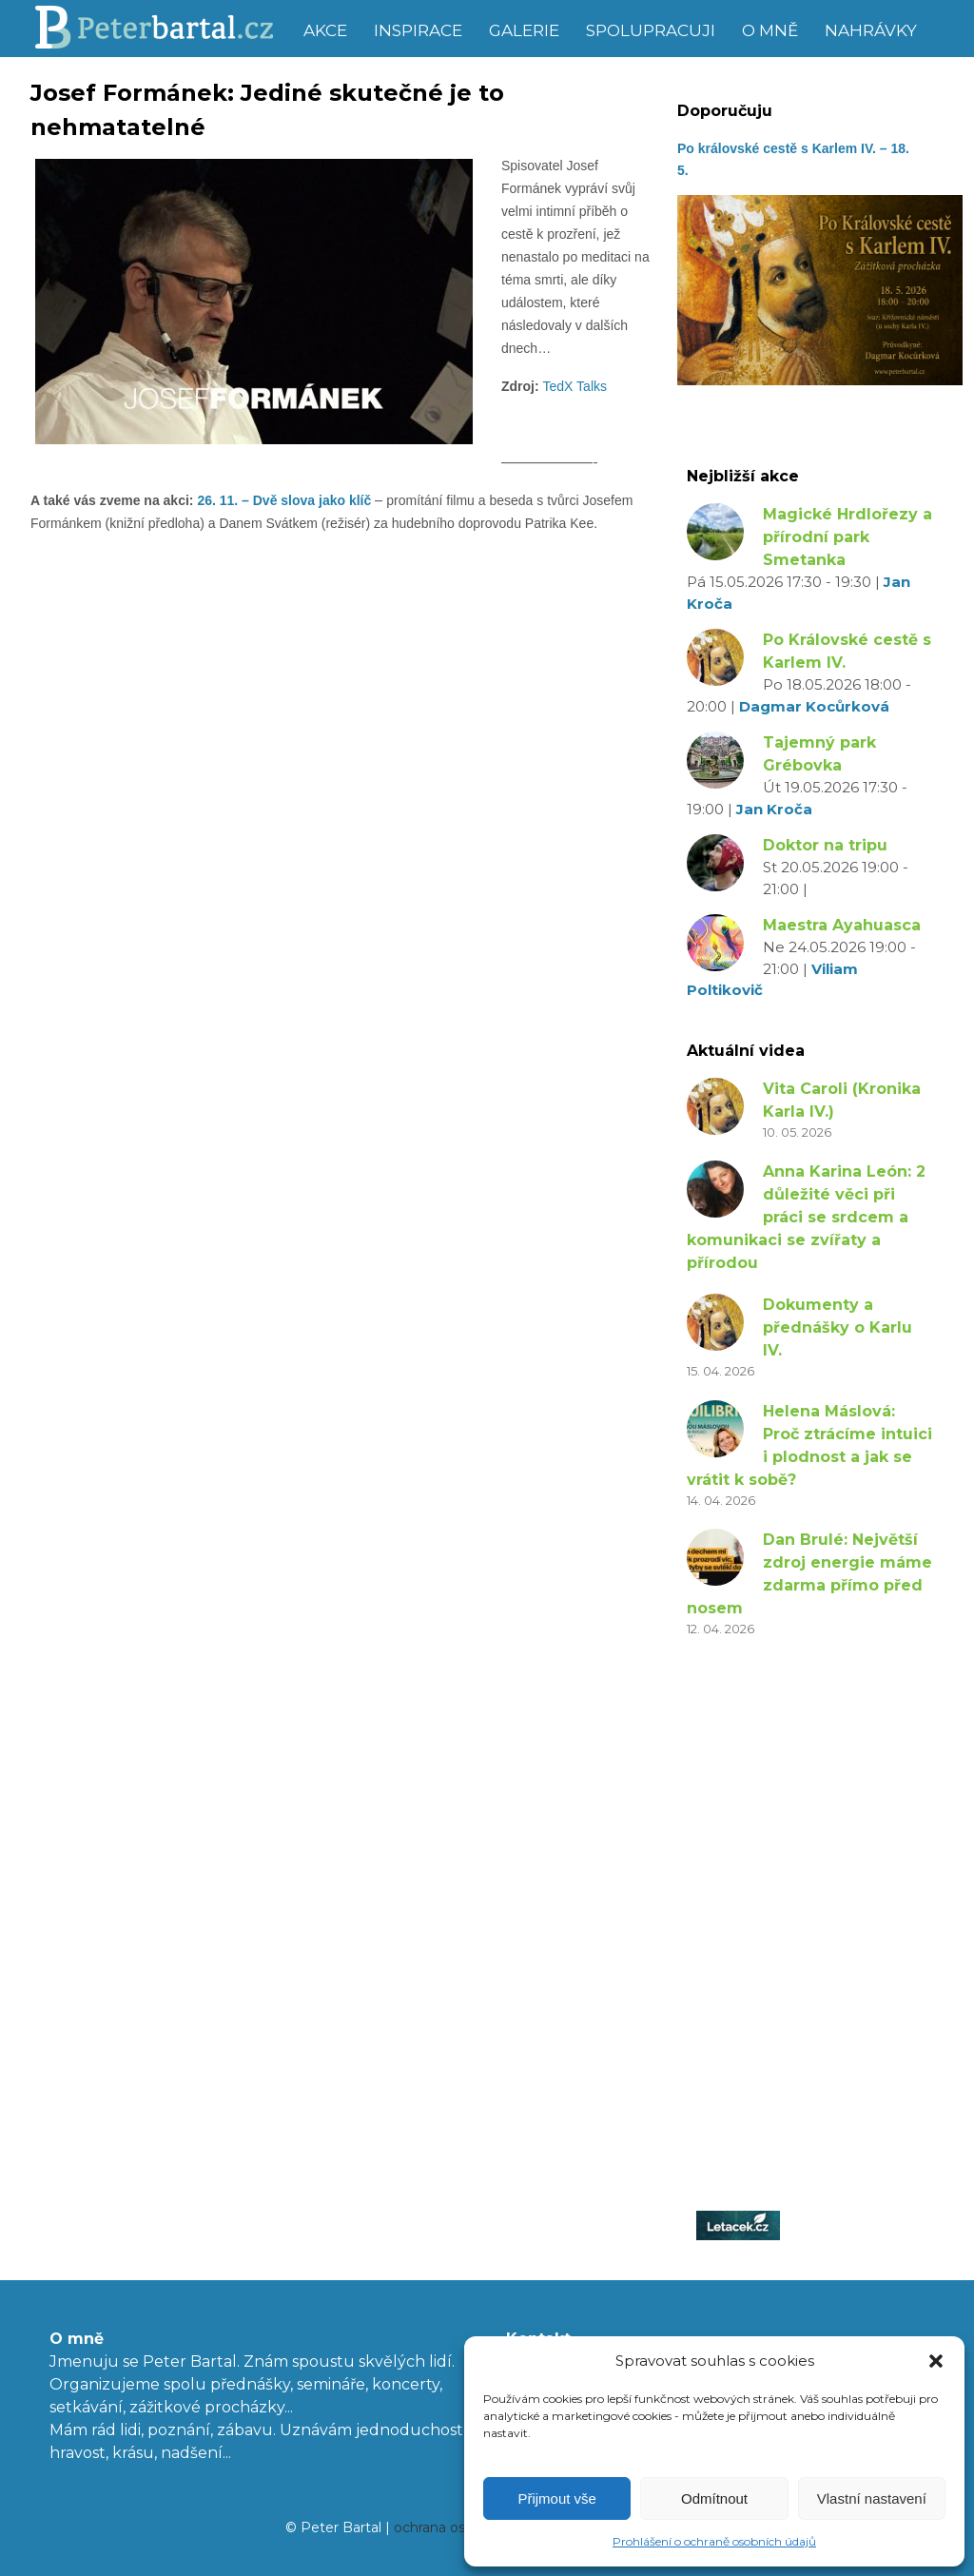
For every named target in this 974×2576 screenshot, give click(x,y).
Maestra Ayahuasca (842, 925)
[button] (935, 2361)
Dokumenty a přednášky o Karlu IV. (837, 1327)
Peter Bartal (161, 28)
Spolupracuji (650, 30)
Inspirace (418, 30)
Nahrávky (871, 30)
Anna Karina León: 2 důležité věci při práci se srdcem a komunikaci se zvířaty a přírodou (806, 1217)
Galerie (524, 30)
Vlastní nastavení (871, 2498)
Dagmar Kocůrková (814, 706)
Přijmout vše (556, 2498)
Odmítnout (714, 2498)
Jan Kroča (774, 809)
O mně (770, 30)
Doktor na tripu (825, 845)
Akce (325, 30)
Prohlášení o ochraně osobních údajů (714, 2541)
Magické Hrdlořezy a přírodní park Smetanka (847, 537)
